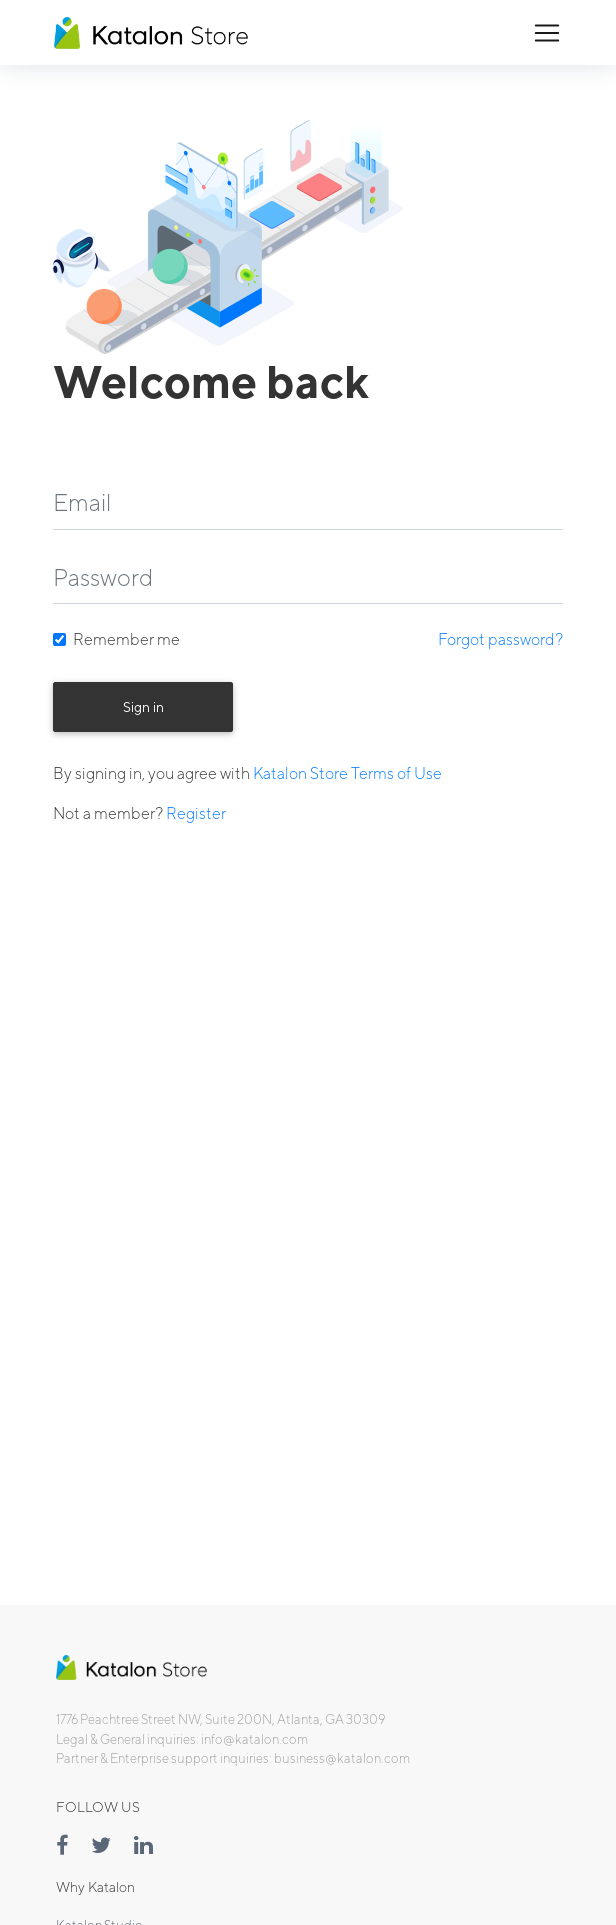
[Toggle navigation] (547, 33)
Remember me (126, 639)
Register (196, 813)
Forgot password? (500, 639)
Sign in (143, 707)
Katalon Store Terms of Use (347, 773)
